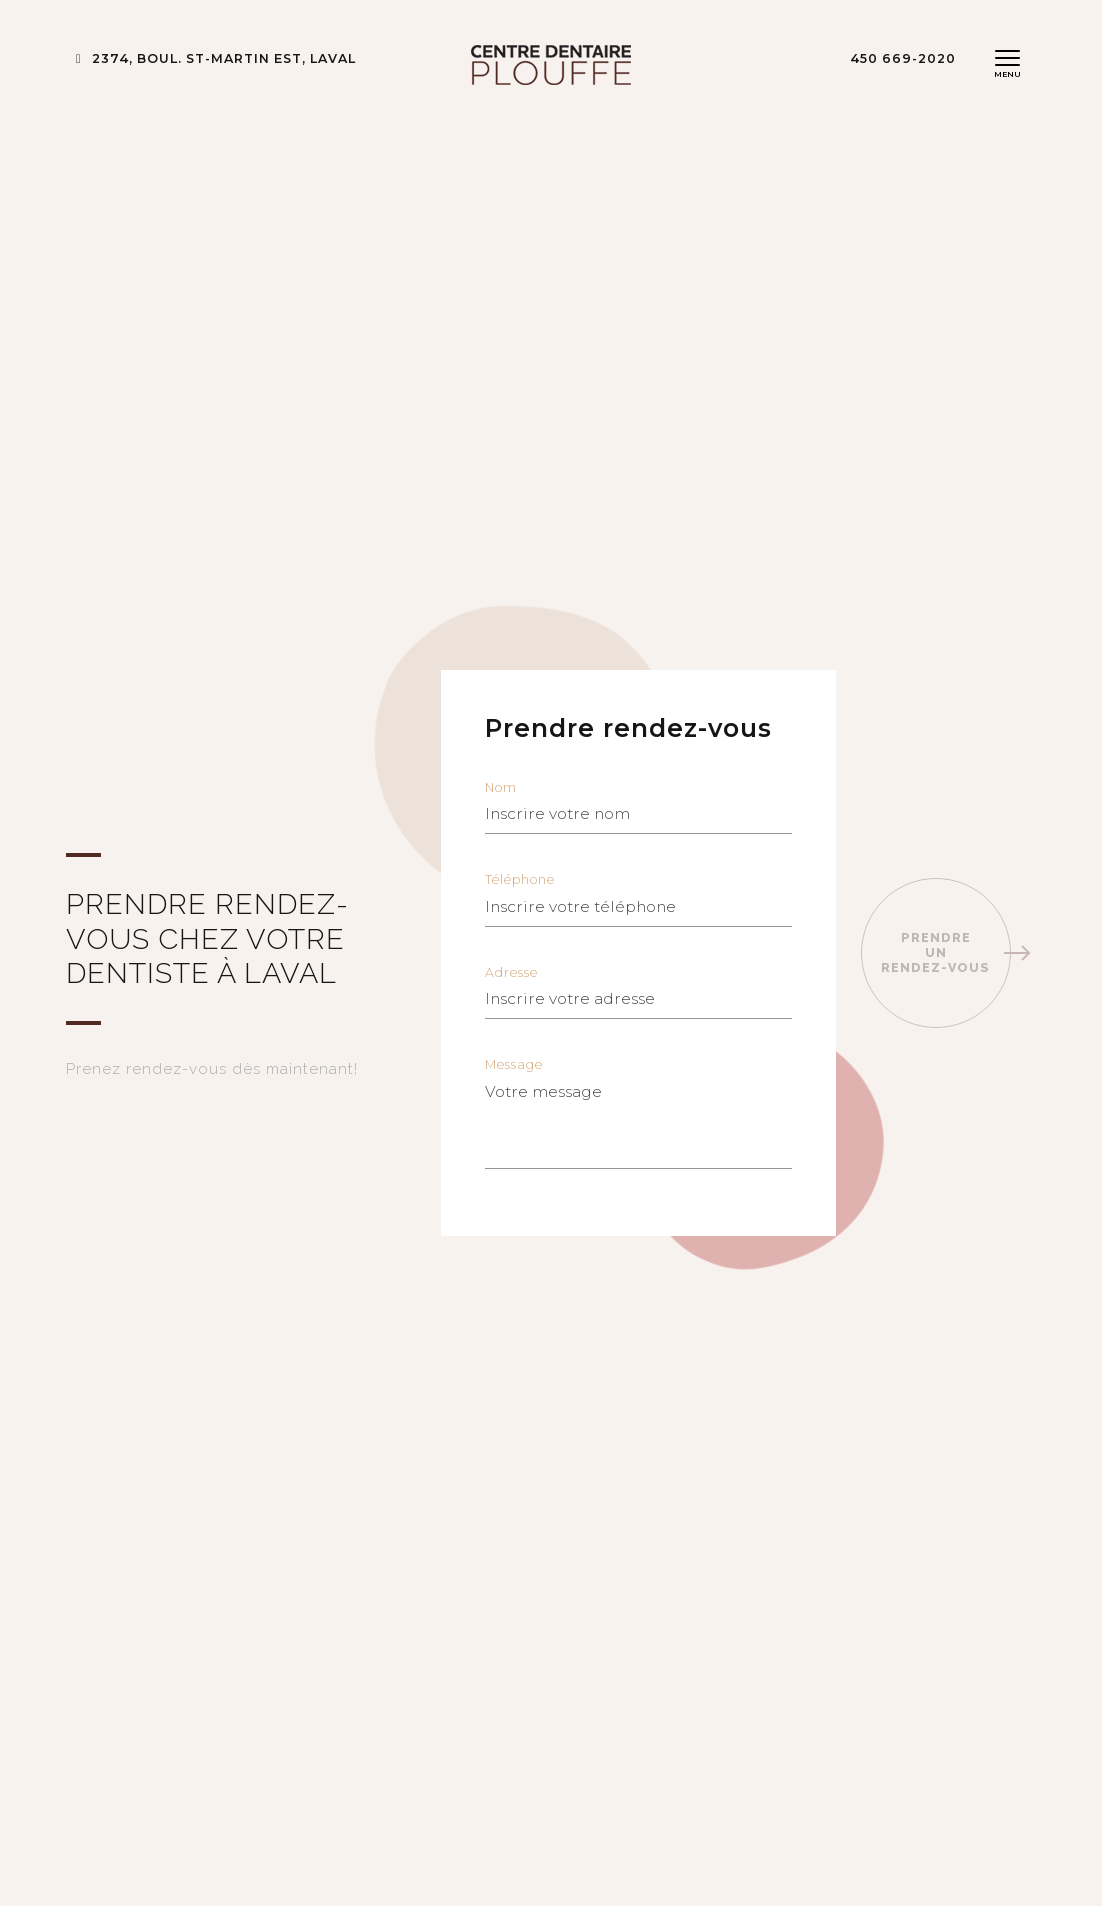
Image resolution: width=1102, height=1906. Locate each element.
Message (638, 1113)
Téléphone (638, 900)
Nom (638, 808)
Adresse (638, 993)
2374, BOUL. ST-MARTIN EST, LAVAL (216, 58)
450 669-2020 (903, 58)
